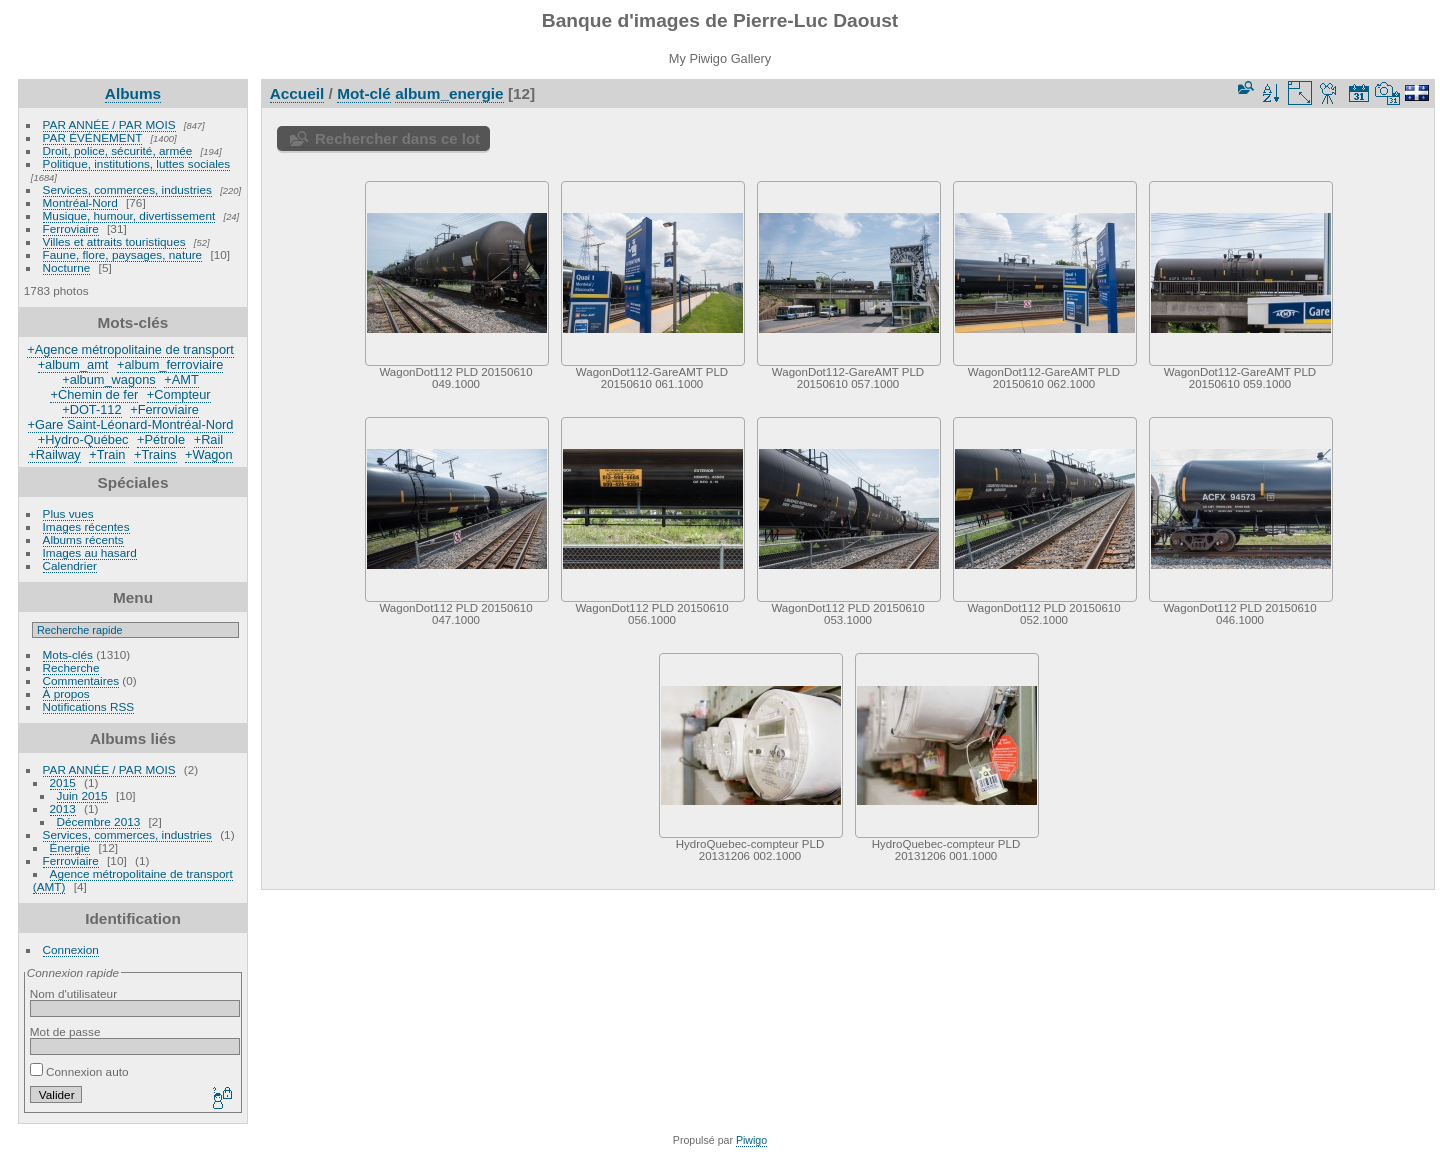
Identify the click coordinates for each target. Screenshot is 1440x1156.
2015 (63, 782)
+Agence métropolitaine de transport (130, 349)
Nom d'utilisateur (73, 993)
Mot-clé (364, 93)
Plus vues (68, 513)
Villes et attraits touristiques (114, 241)
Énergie (70, 847)
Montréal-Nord (80, 202)
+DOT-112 (91, 409)
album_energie (449, 93)
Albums (133, 93)
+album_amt (73, 364)
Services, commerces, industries (127, 189)
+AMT (181, 379)
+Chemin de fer (94, 394)
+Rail (209, 439)
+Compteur (179, 394)
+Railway (54, 454)
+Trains (155, 454)
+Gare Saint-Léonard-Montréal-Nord (131, 424)
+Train (107, 454)
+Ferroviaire (164, 409)
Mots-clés (68, 654)
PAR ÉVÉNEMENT (93, 137)
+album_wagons (109, 379)
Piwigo (751, 1140)
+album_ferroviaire (170, 364)
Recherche (71, 667)
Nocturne (67, 267)
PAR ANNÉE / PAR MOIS (109, 124)
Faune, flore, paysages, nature (123, 254)
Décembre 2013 (99, 821)
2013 (63, 808)
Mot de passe (65, 1031)
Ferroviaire (71, 228)
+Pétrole (161, 439)
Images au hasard (90, 552)
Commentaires (81, 680)
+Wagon (209, 454)
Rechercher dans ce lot (397, 138)
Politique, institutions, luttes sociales (137, 163)
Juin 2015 (82, 795)
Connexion (71, 949)
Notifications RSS (89, 706)
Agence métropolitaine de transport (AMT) (133, 880)
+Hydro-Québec (83, 439)
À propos (66, 693)
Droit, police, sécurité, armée (118, 150)
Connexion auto (79, 1071)
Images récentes (86, 526)
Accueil (297, 93)
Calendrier (70, 565)
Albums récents (83, 539)
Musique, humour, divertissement (129, 215)
